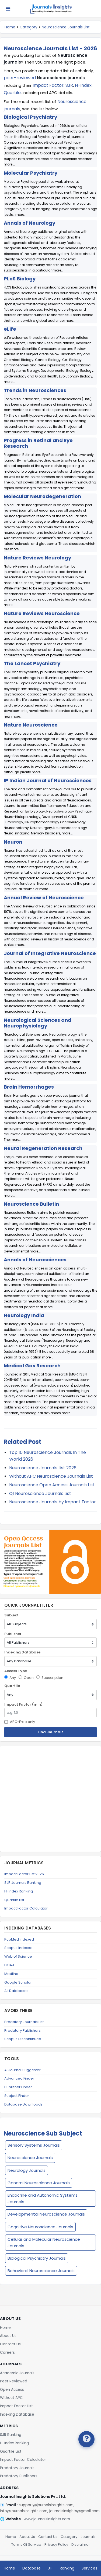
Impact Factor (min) (23, 1704)
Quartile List (14, 1899)
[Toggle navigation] (8, 8)
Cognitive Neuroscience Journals (40, 2227)
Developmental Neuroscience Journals (46, 2214)
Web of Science (18, 1956)
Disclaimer (80, 2544)
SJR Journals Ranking (22, 1882)
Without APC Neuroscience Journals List (51, 1476)
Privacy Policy (56, 2544)
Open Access (12, 2389)
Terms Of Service (26, 2544)
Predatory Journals (17, 2468)
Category (28, 27)
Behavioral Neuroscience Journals (41, 2270)
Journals (88, 2536)
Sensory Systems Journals (34, 2145)
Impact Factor (48, 85)
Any (10, 1677)
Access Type (15, 1670)
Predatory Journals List (24, 2021)
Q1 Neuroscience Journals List (40, 1493)
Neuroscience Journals (30, 2157)
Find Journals (50, 1732)
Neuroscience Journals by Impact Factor (52, 1502)
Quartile (12, 92)
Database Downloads (23, 2104)
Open (26, 1677)
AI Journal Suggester (22, 2070)
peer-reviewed (20, 78)
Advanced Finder (19, 2078)
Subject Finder (16, 2095)
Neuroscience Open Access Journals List (52, 1485)
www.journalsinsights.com (47, 2519)
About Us (8, 2335)
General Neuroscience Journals (39, 2183)
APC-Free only (19, 1721)
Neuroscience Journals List (66, 27)
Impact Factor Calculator (26, 1908)
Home (10, 27)
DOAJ (9, 1965)
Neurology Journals (27, 2170)
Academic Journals (17, 2373)
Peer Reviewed (13, 2381)
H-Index (83, 85)
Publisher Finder (18, 2087)
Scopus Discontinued (22, 2038)
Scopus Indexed (18, 1947)
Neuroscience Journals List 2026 (42, 1468)
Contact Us (10, 2344)
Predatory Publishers (22, 2030)
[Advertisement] (50, 1798)
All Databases (16, 1990)
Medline (11, 1973)
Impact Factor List (16, 2406)
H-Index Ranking (18, 1891)
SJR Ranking (10, 2434)
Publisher (13, 1633)
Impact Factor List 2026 (24, 1874)
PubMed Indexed (19, 1939)
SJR (69, 85)
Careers (7, 2352)
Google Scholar (18, 1982)
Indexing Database (22, 1652)
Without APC (11, 2397)
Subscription (49, 1677)
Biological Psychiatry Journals (37, 2258)
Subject (11, 1615)
